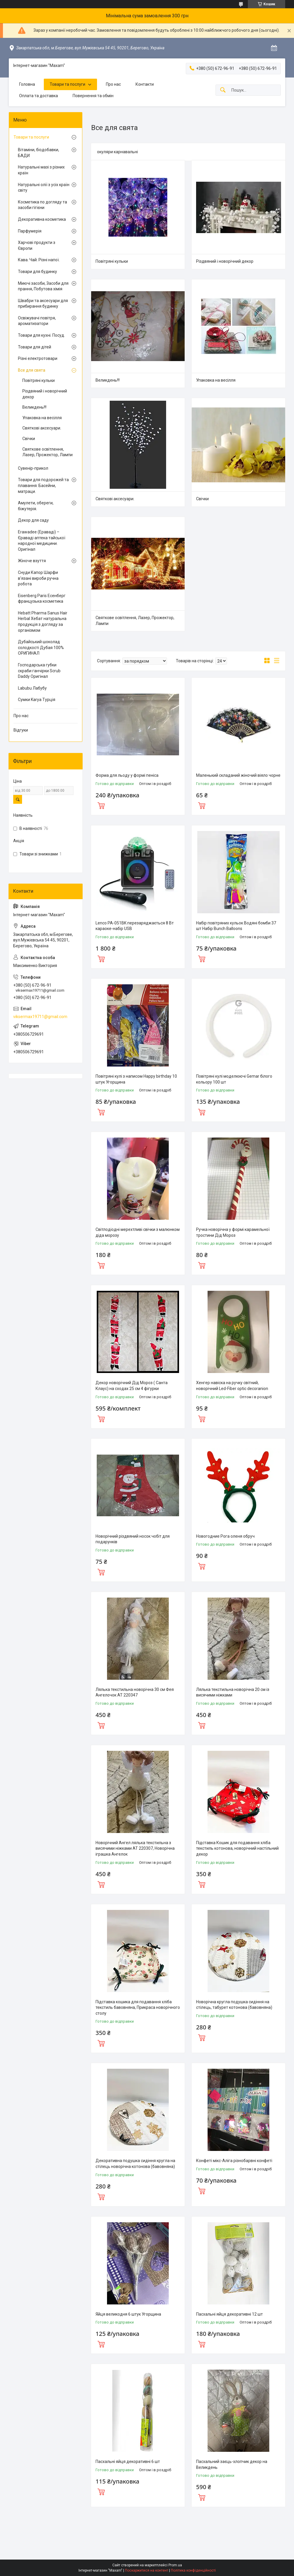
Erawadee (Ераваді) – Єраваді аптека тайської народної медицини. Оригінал (41, 541)
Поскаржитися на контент (146, 2570)
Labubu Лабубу (32, 688)
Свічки (202, 498)
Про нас (113, 84)
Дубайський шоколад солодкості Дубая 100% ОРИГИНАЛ (41, 647)
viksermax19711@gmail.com (40, 1016)
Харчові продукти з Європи (36, 245)
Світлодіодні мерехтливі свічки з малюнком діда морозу (138, 1232)
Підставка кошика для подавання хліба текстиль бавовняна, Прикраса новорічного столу (138, 2007)
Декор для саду (33, 520)
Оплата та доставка (38, 95)
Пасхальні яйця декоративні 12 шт (229, 2314)
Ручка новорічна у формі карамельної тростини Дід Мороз (233, 1232)
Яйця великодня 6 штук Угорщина (128, 2314)
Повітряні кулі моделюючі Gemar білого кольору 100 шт (234, 1079)
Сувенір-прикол (33, 468)
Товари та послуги (67, 84)
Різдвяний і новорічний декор (224, 261)
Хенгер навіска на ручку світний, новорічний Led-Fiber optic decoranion (232, 1385)
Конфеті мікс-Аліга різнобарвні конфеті (234, 2160)
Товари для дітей (34, 347)
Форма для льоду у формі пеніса (127, 775)
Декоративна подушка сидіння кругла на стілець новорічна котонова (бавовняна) (135, 2163)
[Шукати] (223, 90)
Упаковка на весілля (215, 380)
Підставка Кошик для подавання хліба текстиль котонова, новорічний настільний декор (237, 1848)
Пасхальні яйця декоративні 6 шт (128, 2461)
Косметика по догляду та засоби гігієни (42, 205)
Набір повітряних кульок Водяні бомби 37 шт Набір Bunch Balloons (236, 926)
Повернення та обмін (93, 95)
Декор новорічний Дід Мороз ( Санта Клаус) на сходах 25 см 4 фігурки (132, 1385)
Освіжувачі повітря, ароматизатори (37, 321)
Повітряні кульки (112, 261)
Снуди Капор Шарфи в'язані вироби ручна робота (38, 578)
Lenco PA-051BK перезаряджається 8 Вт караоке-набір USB (135, 926)
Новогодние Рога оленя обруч (225, 1536)
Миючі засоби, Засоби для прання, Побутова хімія (43, 286)
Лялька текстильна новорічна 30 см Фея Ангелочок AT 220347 (135, 1692)
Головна (27, 84)
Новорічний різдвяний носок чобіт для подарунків (133, 1539)
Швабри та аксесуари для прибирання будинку (43, 303)
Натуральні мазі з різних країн (41, 170)
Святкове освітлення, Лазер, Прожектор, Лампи (135, 620)
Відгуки (21, 730)
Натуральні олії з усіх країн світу (43, 187)
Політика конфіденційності (193, 2570)
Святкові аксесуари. (115, 498)
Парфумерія (29, 231)
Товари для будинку (37, 271)
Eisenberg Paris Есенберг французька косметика (42, 598)
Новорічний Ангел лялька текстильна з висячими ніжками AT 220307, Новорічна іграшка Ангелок (135, 1848)
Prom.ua (175, 2565)
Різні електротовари (37, 358)
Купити (101, 805)
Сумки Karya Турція (36, 699)
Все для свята (31, 370)
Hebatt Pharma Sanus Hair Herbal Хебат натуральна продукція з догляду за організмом (42, 622)
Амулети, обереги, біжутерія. (36, 506)
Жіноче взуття (32, 560)
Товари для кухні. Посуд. (41, 335)
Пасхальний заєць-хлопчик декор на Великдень (231, 2464)
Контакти (145, 84)
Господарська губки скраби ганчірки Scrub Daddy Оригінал (39, 671)
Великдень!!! (108, 380)
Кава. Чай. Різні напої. (39, 259)
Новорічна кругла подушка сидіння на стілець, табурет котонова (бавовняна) (234, 2004)
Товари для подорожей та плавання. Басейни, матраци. (43, 485)
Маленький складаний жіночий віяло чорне (238, 775)
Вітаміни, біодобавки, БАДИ (38, 152)
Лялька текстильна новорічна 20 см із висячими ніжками (232, 1692)
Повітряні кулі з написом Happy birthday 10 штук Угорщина (136, 1079)
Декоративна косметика (42, 219)
